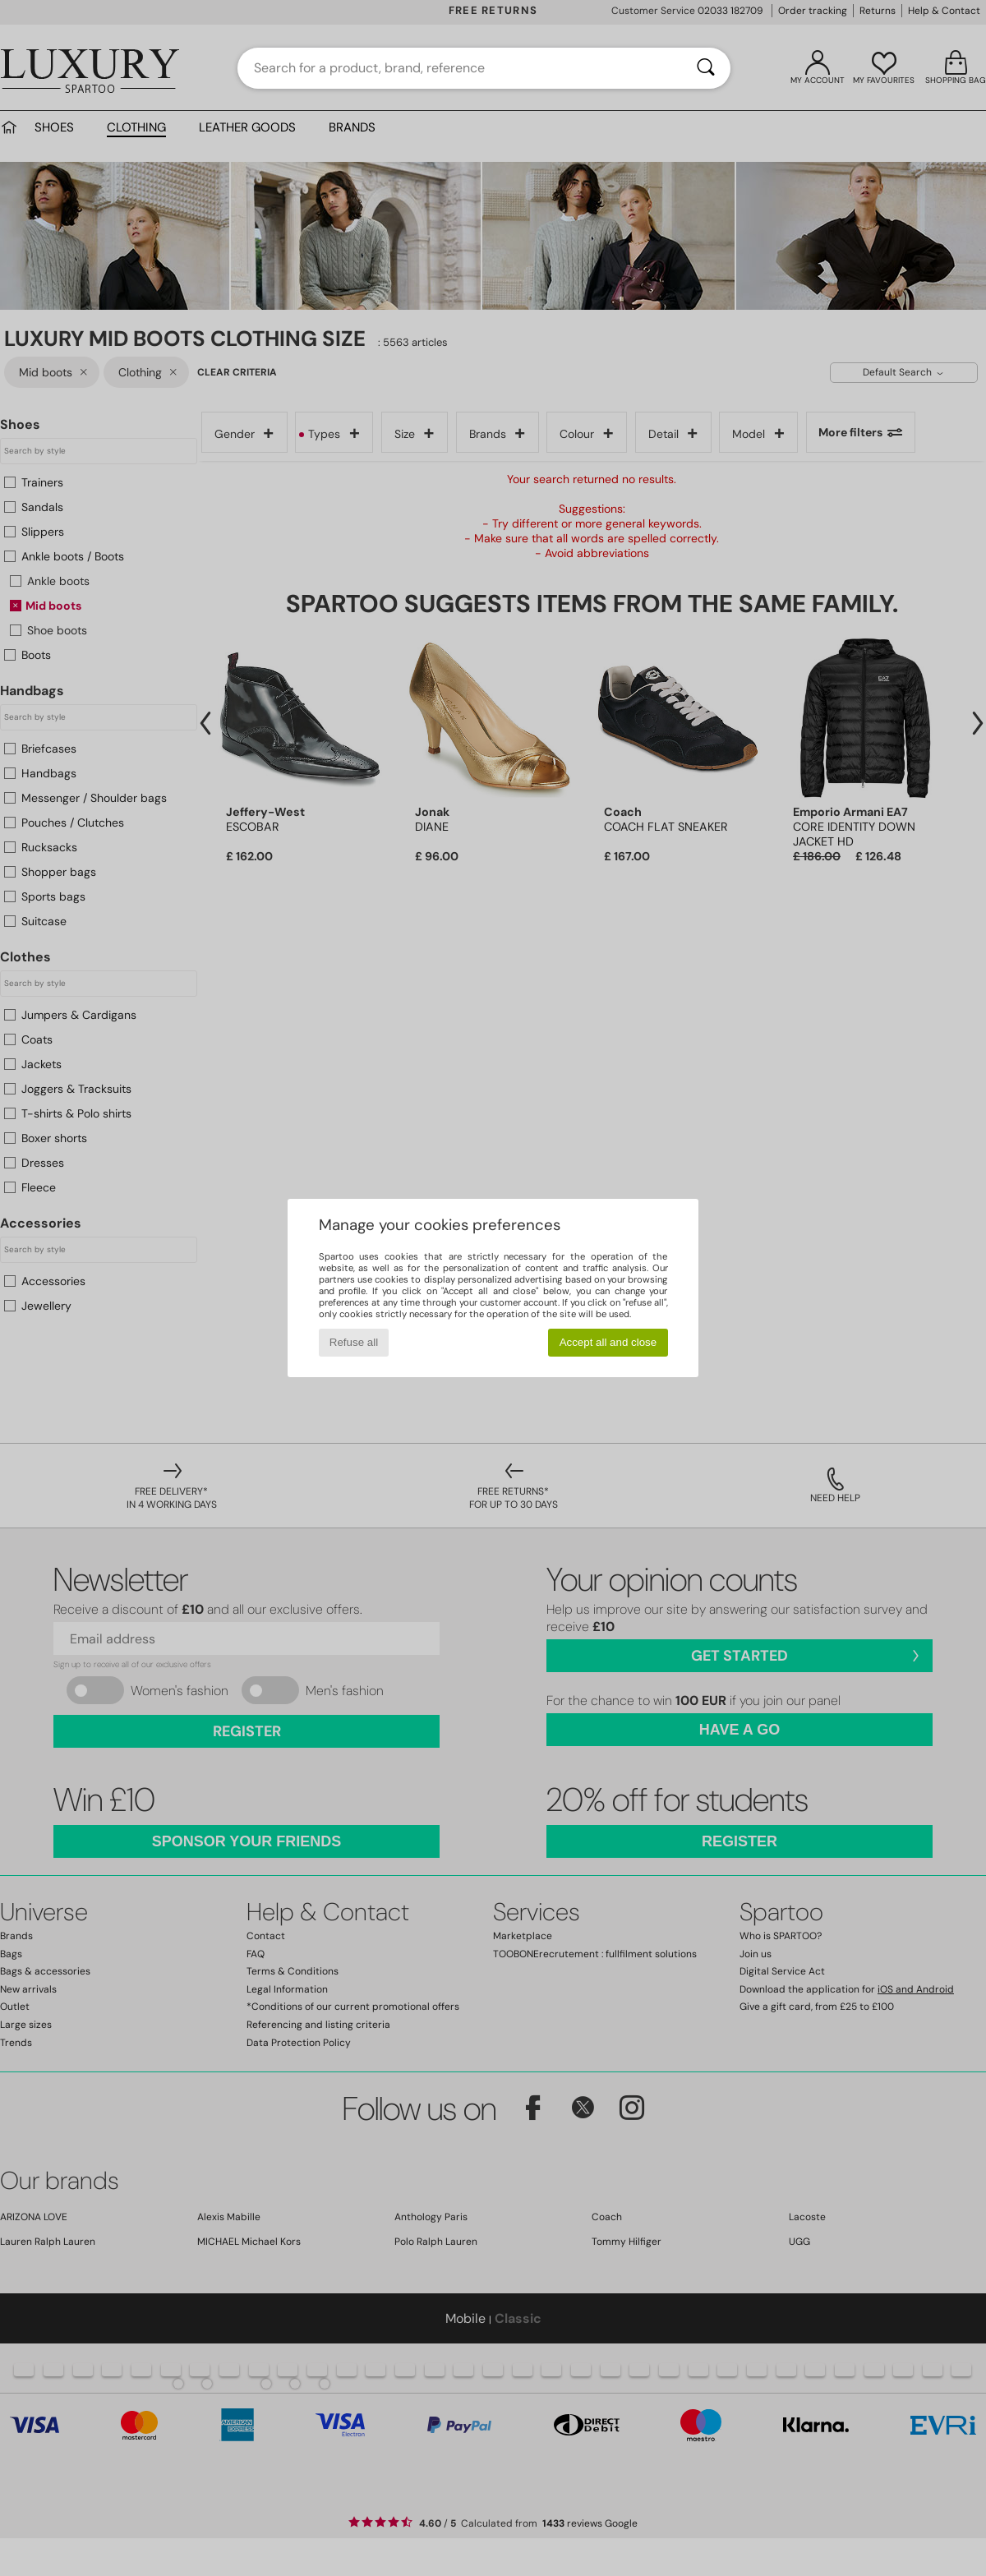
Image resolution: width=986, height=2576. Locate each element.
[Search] (705, 68)
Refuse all (353, 1342)
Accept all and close (608, 1342)
